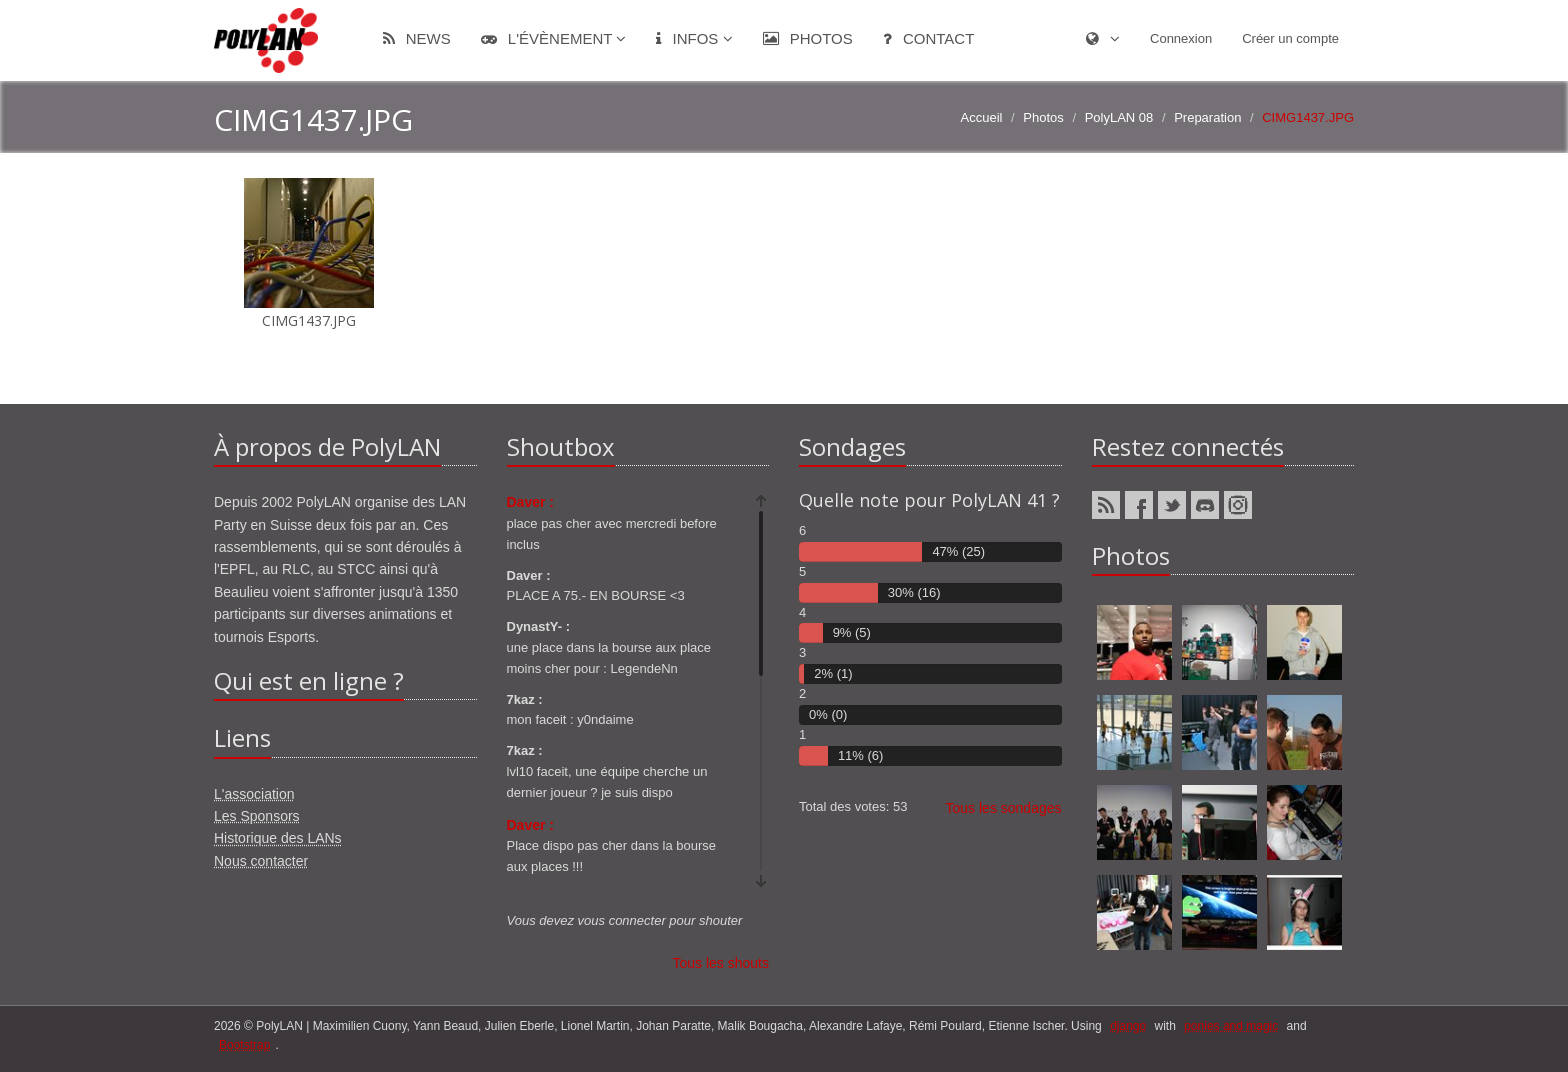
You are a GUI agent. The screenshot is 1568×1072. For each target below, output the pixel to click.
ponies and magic (1231, 1026)
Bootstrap (244, 1045)
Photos (808, 38)
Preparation (1207, 117)
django (1128, 1026)
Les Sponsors (257, 816)
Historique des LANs (278, 838)
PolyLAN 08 (1119, 117)
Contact (929, 38)
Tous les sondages (1004, 808)
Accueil (982, 117)
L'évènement (554, 38)
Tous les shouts (721, 963)
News (417, 38)
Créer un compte (1290, 38)
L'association (254, 794)
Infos (694, 38)
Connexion (1181, 38)
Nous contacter (261, 861)
